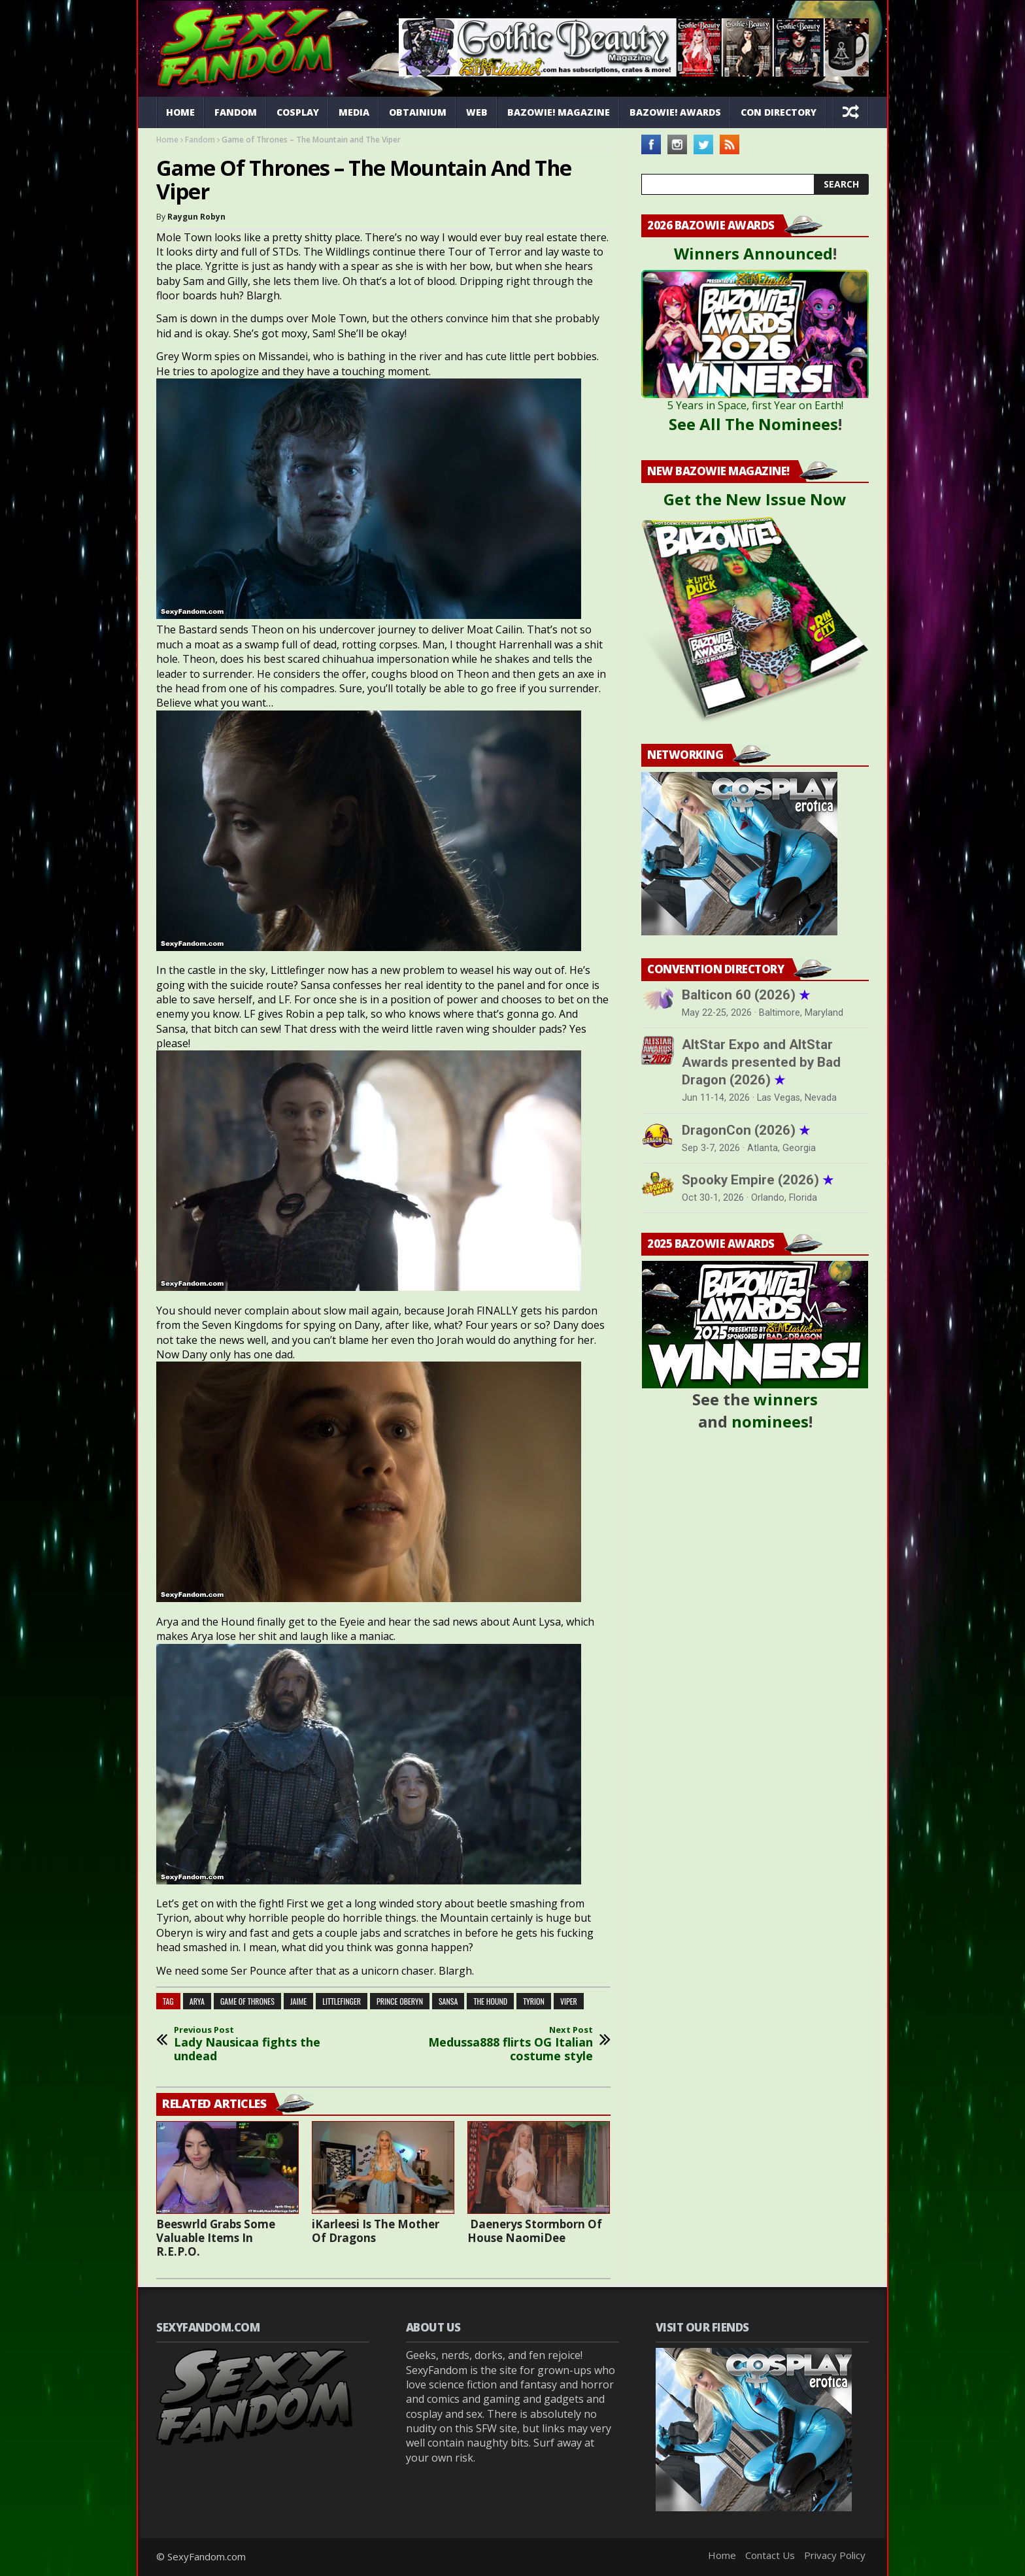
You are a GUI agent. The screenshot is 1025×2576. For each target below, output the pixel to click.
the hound (490, 2001)
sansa (448, 2001)
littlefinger (341, 2001)
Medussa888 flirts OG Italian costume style (506, 2044)
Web (477, 112)
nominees (770, 1421)
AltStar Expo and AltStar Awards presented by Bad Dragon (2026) (761, 1062)
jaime (298, 2001)
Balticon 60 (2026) (746, 995)
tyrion (534, 2001)
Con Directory (778, 112)
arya (197, 2001)
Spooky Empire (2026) (757, 1180)
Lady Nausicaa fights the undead (261, 2044)
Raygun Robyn (196, 216)
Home (180, 112)
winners (786, 1399)
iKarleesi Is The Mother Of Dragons (375, 2230)
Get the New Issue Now (755, 499)
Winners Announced (753, 253)
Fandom (235, 112)
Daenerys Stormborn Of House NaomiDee (534, 2230)
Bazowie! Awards (675, 112)
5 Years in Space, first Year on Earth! (755, 405)
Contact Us (770, 2555)
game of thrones (247, 2001)
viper (568, 2001)
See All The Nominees (753, 424)
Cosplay (298, 112)
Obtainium (417, 112)
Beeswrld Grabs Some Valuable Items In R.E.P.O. (215, 2237)
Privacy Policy (834, 2555)
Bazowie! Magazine (558, 112)
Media (354, 112)
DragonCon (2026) (746, 1130)
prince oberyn (400, 2001)
